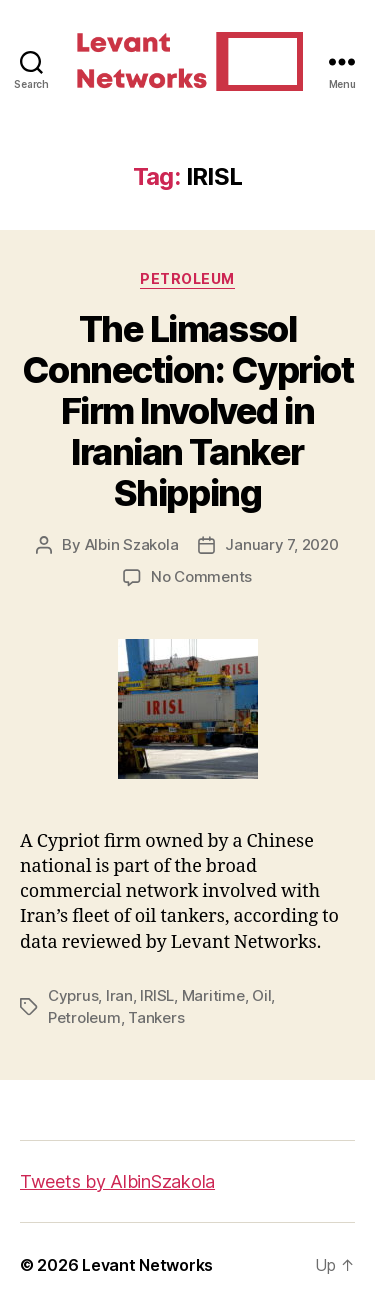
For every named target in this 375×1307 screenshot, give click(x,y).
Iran (119, 995)
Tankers (156, 1017)
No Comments (201, 576)
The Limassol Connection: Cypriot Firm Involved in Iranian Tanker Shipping (188, 411)
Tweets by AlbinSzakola (117, 1181)
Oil (261, 995)
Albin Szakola (132, 544)
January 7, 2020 (281, 544)
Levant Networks (147, 1265)
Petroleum (187, 278)
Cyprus (73, 995)
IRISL (157, 995)
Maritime (213, 995)
